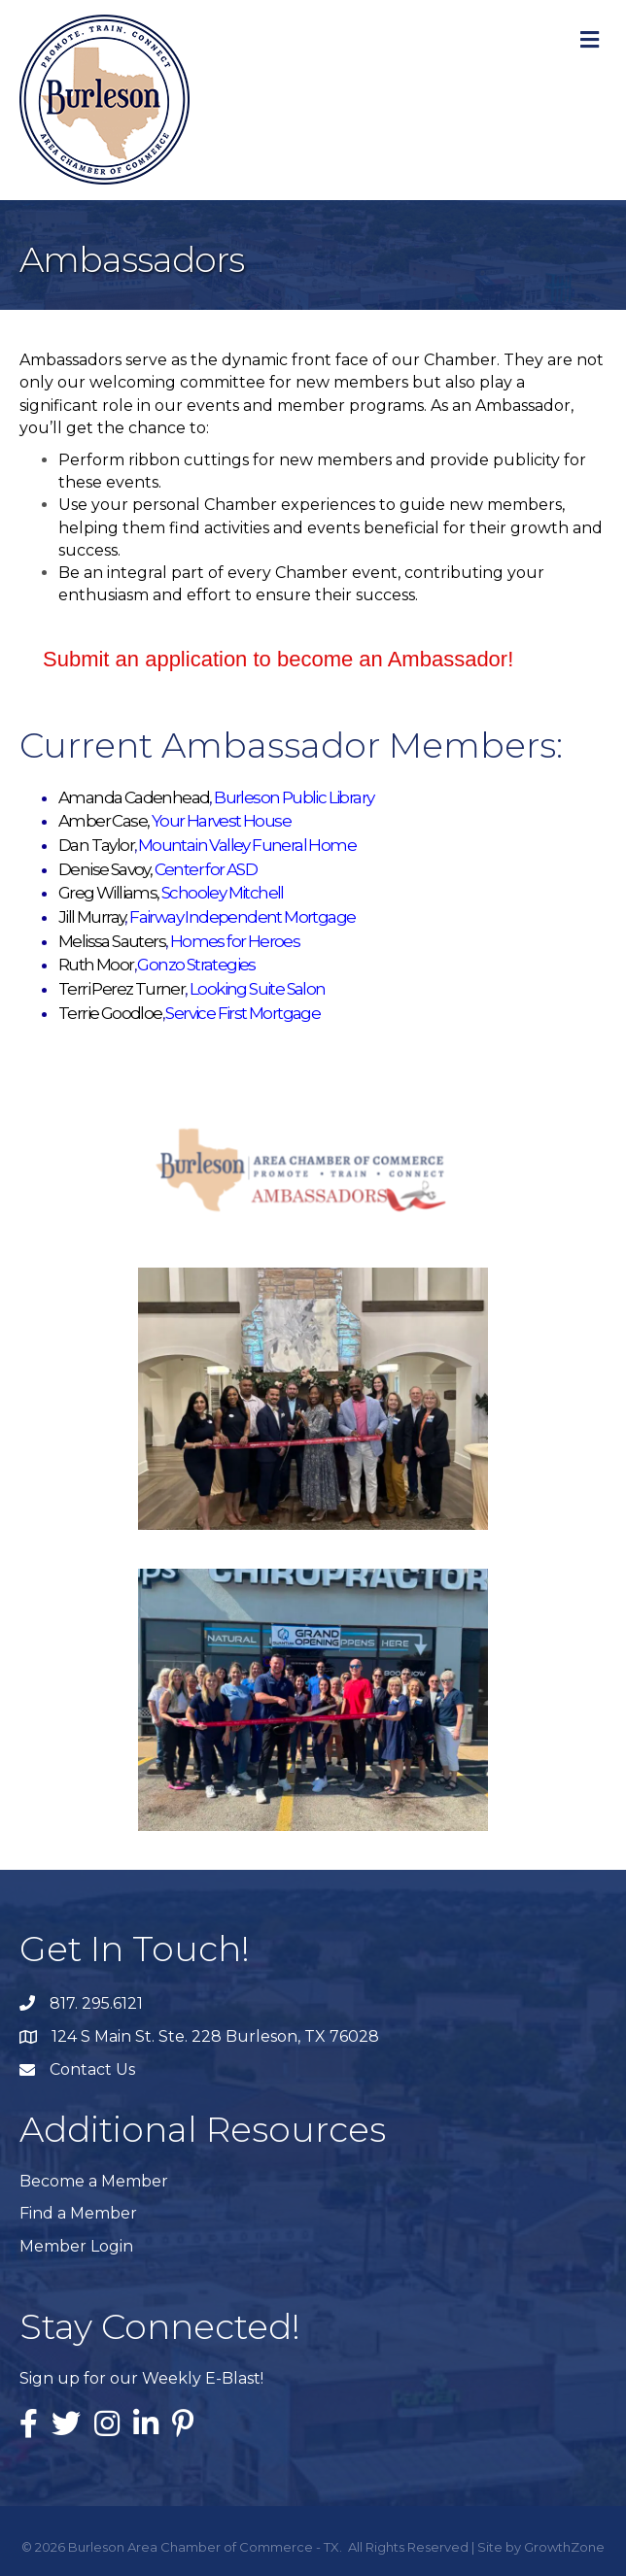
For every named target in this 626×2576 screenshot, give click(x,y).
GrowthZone (564, 2547)
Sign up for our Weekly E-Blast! (141, 2378)
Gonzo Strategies (197, 964)
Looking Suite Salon (258, 989)
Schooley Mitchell (222, 892)
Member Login (76, 2246)
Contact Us (92, 2069)
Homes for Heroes (234, 941)
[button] (278, 659)
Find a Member (78, 2213)
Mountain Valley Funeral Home (247, 845)
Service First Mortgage (242, 1013)
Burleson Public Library (293, 797)
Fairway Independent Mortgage (242, 917)
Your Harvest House (221, 820)
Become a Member (93, 2181)
